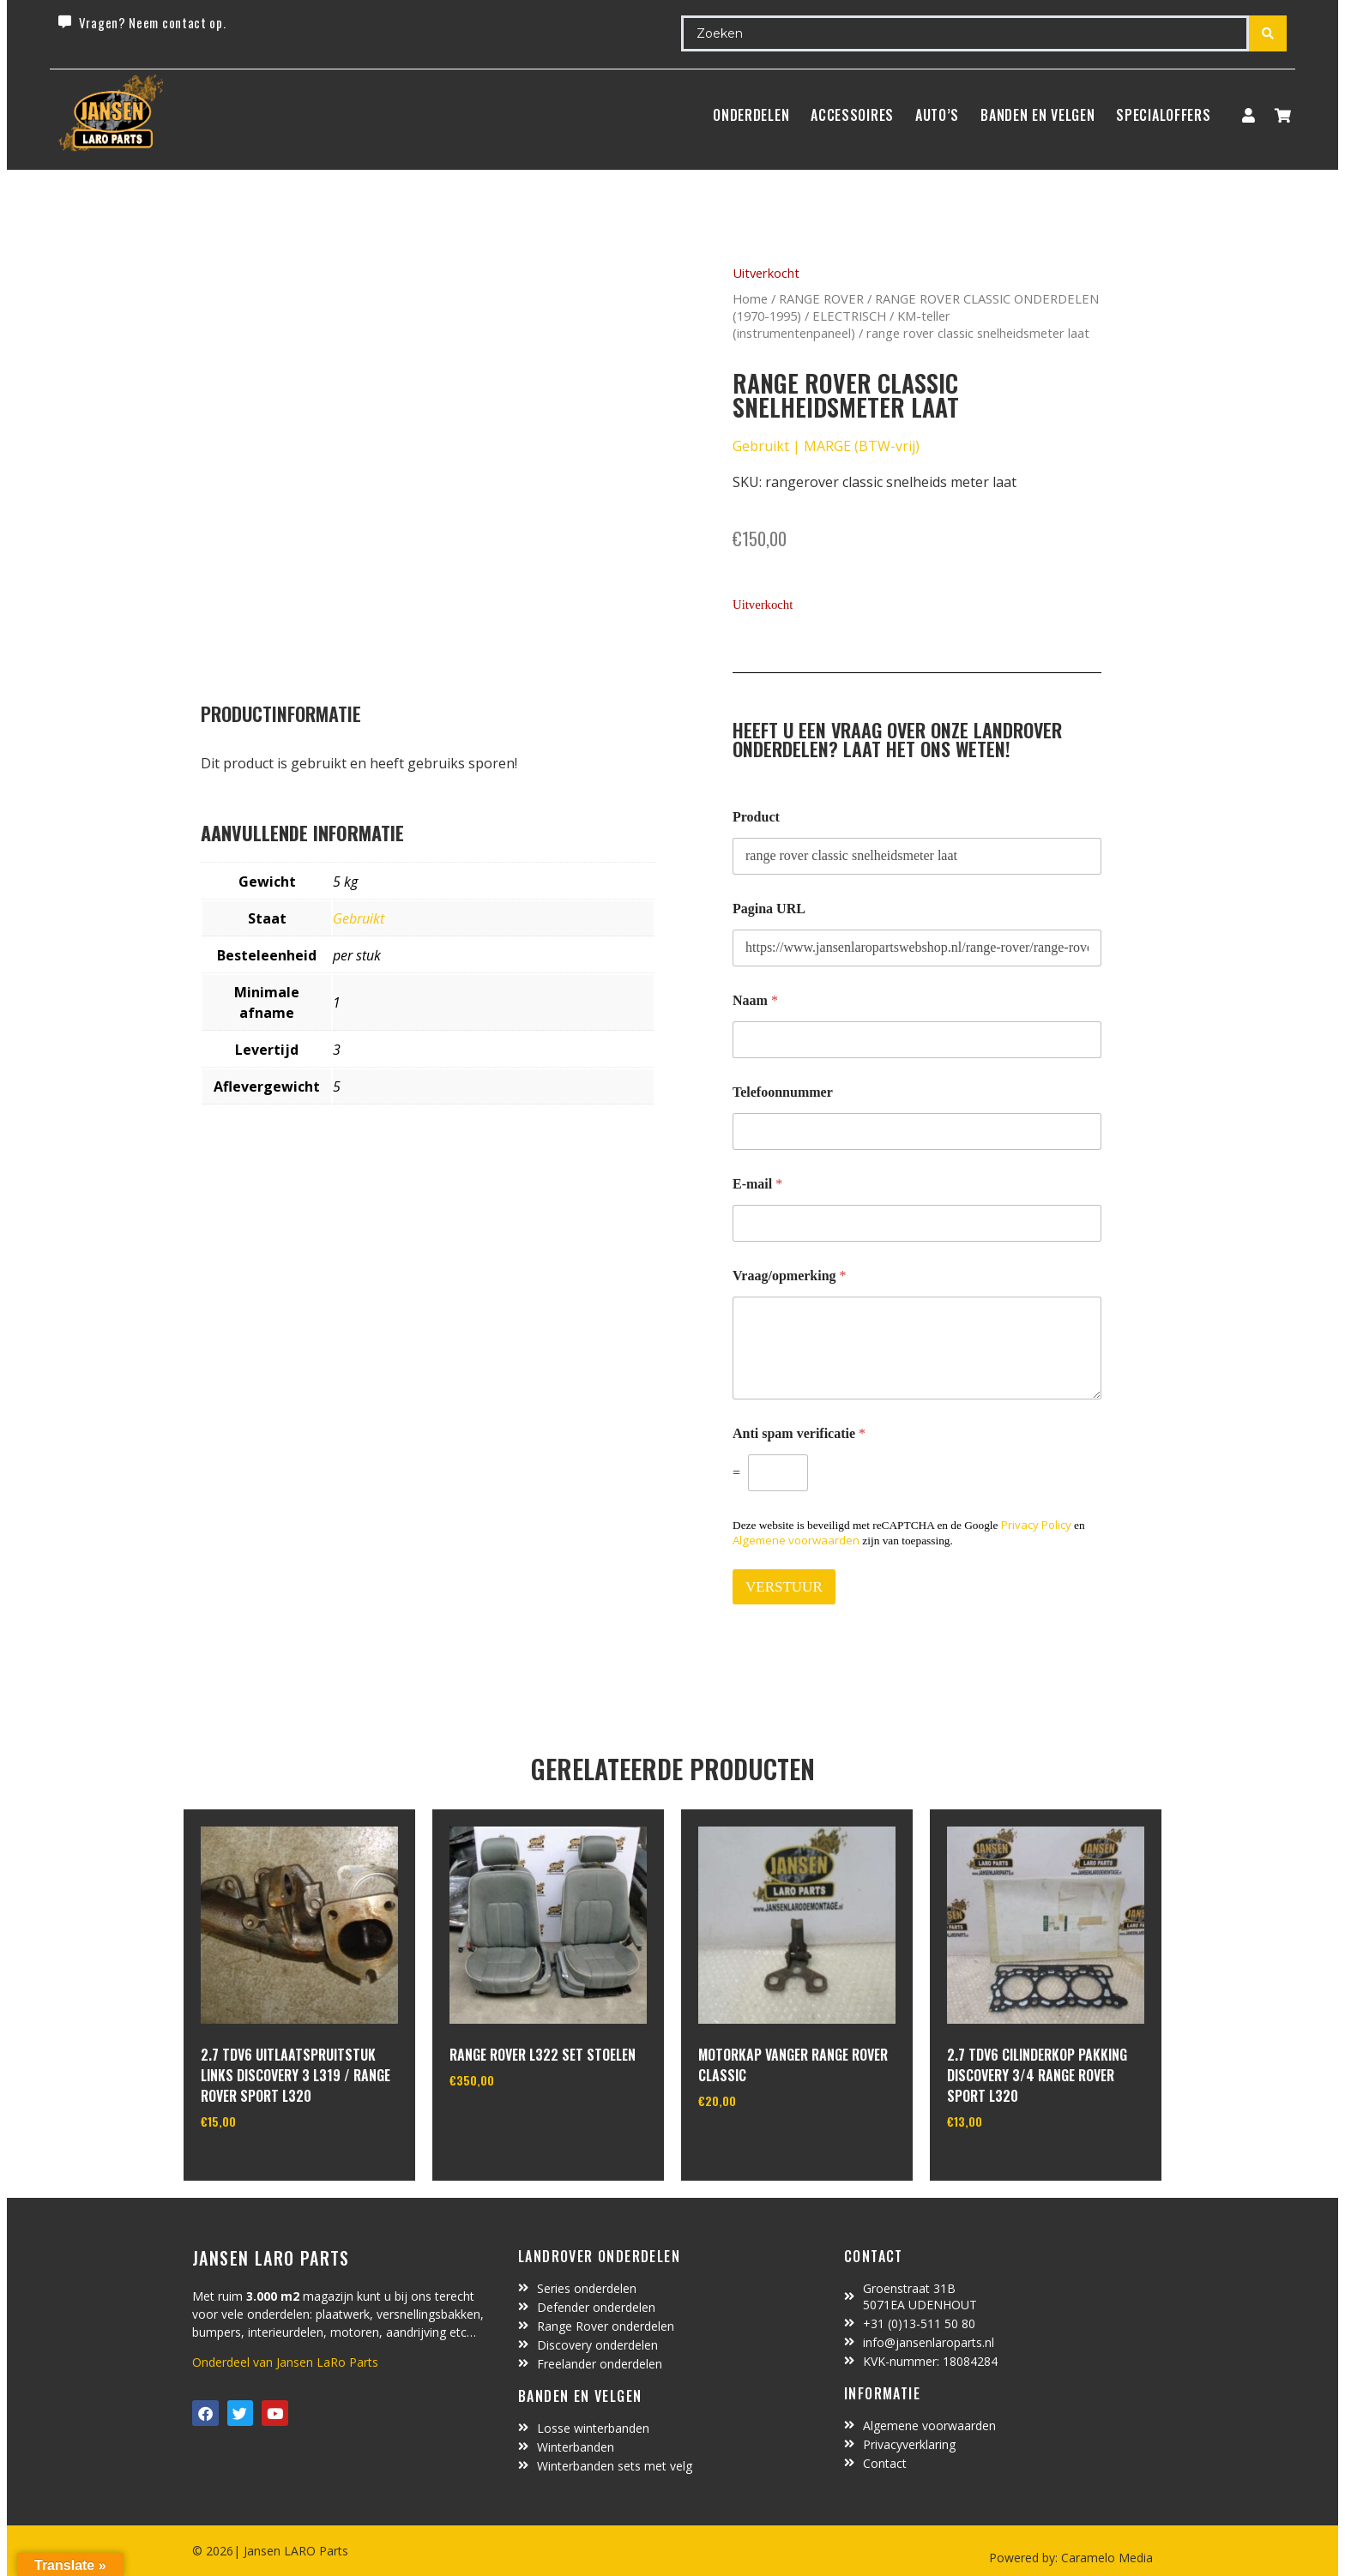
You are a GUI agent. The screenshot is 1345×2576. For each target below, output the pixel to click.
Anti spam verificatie (799, 1433)
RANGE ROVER (821, 298)
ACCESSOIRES (852, 115)
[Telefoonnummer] (917, 1131)
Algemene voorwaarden (796, 1540)
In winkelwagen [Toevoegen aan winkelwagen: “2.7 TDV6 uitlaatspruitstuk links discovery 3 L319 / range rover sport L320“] (264, 2165)
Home (750, 298)
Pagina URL (769, 908)
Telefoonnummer (783, 1092)
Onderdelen (751, 115)
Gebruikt (358, 918)
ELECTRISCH (849, 315)
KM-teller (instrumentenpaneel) (841, 324)
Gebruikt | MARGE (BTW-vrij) (826, 445)
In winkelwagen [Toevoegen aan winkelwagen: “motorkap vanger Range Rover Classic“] (762, 2144)
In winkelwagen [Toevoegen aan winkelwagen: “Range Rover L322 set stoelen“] (513, 2124)
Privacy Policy (1036, 1524)
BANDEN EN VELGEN (1037, 115)
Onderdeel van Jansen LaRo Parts (285, 2362)
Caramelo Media (1105, 2557)
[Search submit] (1268, 33)
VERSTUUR (784, 1587)
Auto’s (937, 115)
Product (756, 817)
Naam (755, 1000)
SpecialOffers (1163, 115)
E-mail (757, 1184)
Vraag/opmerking (790, 1275)
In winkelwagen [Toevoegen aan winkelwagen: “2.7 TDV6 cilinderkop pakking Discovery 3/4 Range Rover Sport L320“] (1011, 2165)
